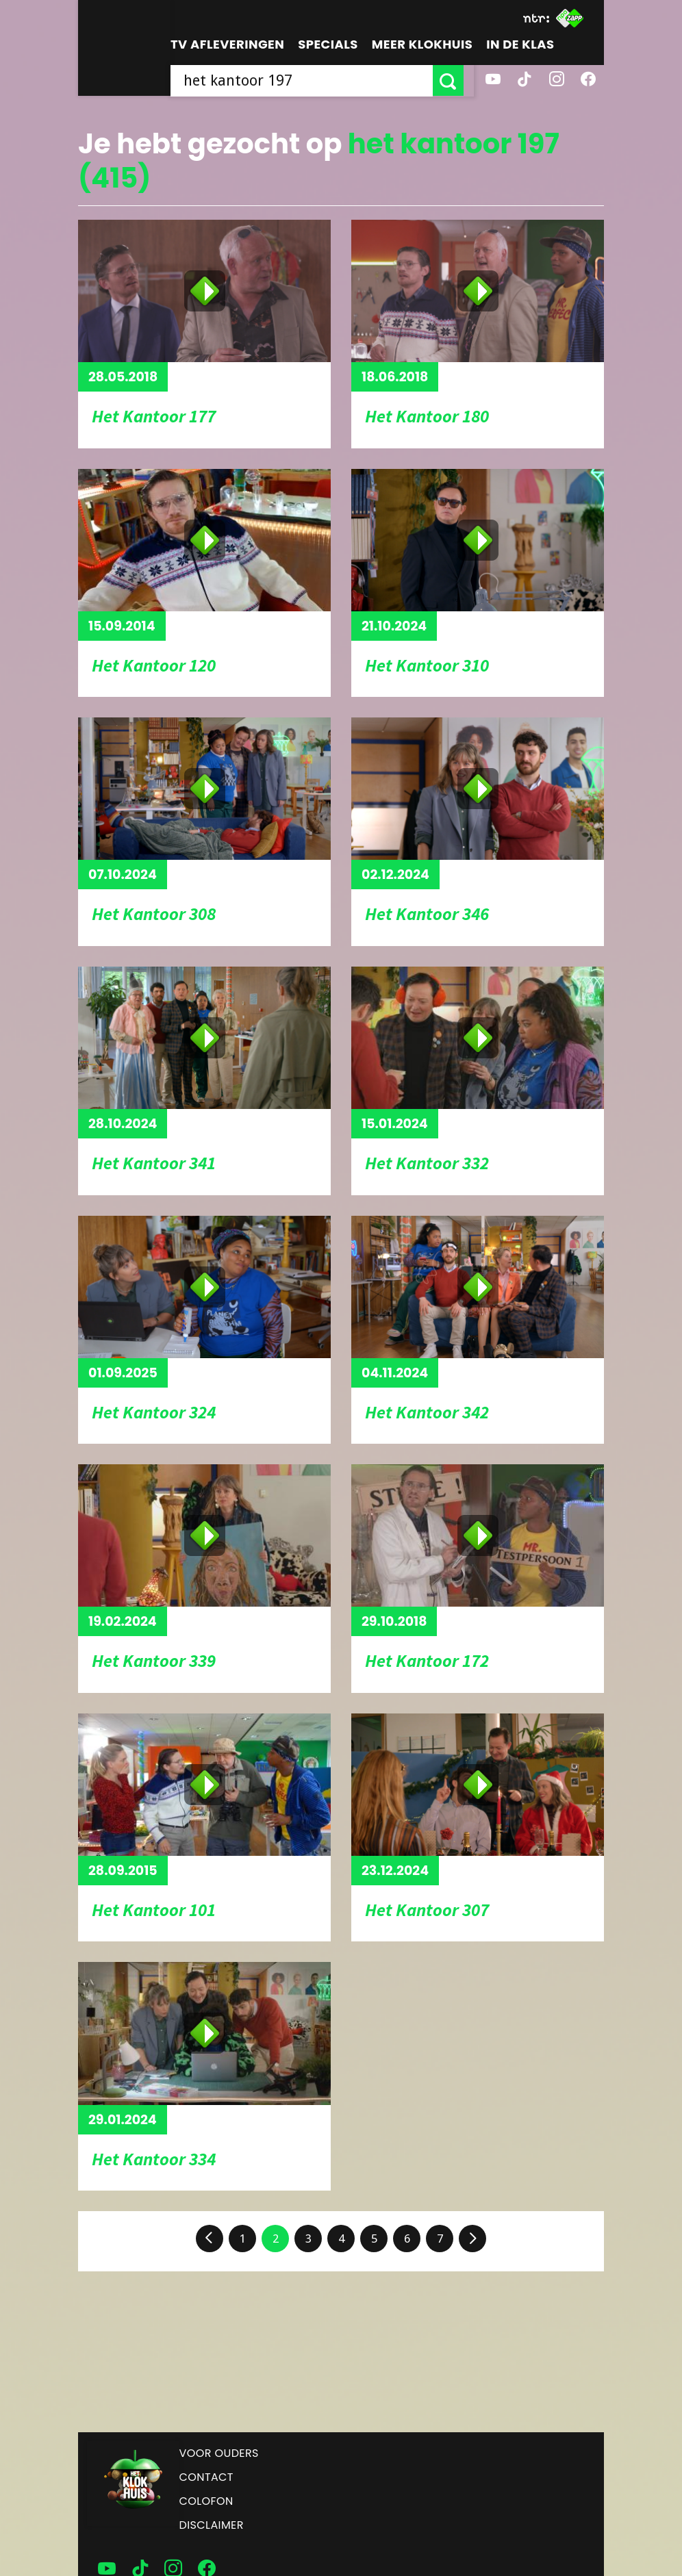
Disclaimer (211, 2525)
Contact (206, 2477)
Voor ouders (219, 2453)
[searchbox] (306, 80)
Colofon (206, 2501)
